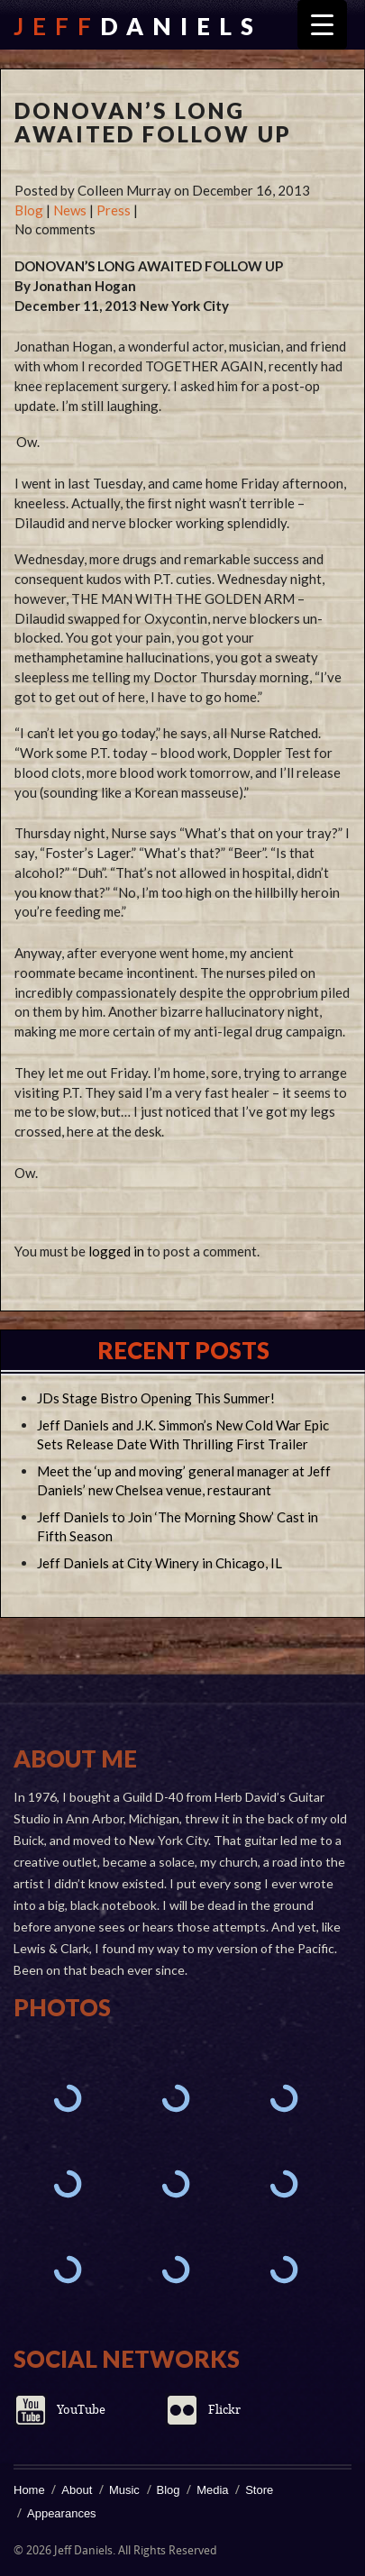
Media (212, 2490)
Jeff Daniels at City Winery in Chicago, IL (159, 1563)
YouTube (81, 2409)
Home (29, 2490)
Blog (28, 210)
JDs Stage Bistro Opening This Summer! (156, 1398)
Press (113, 210)
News (70, 210)
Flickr (224, 2409)
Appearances (61, 2513)
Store (259, 2490)
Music (124, 2490)
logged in (116, 1251)
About (76, 2490)
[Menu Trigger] (322, 25)
